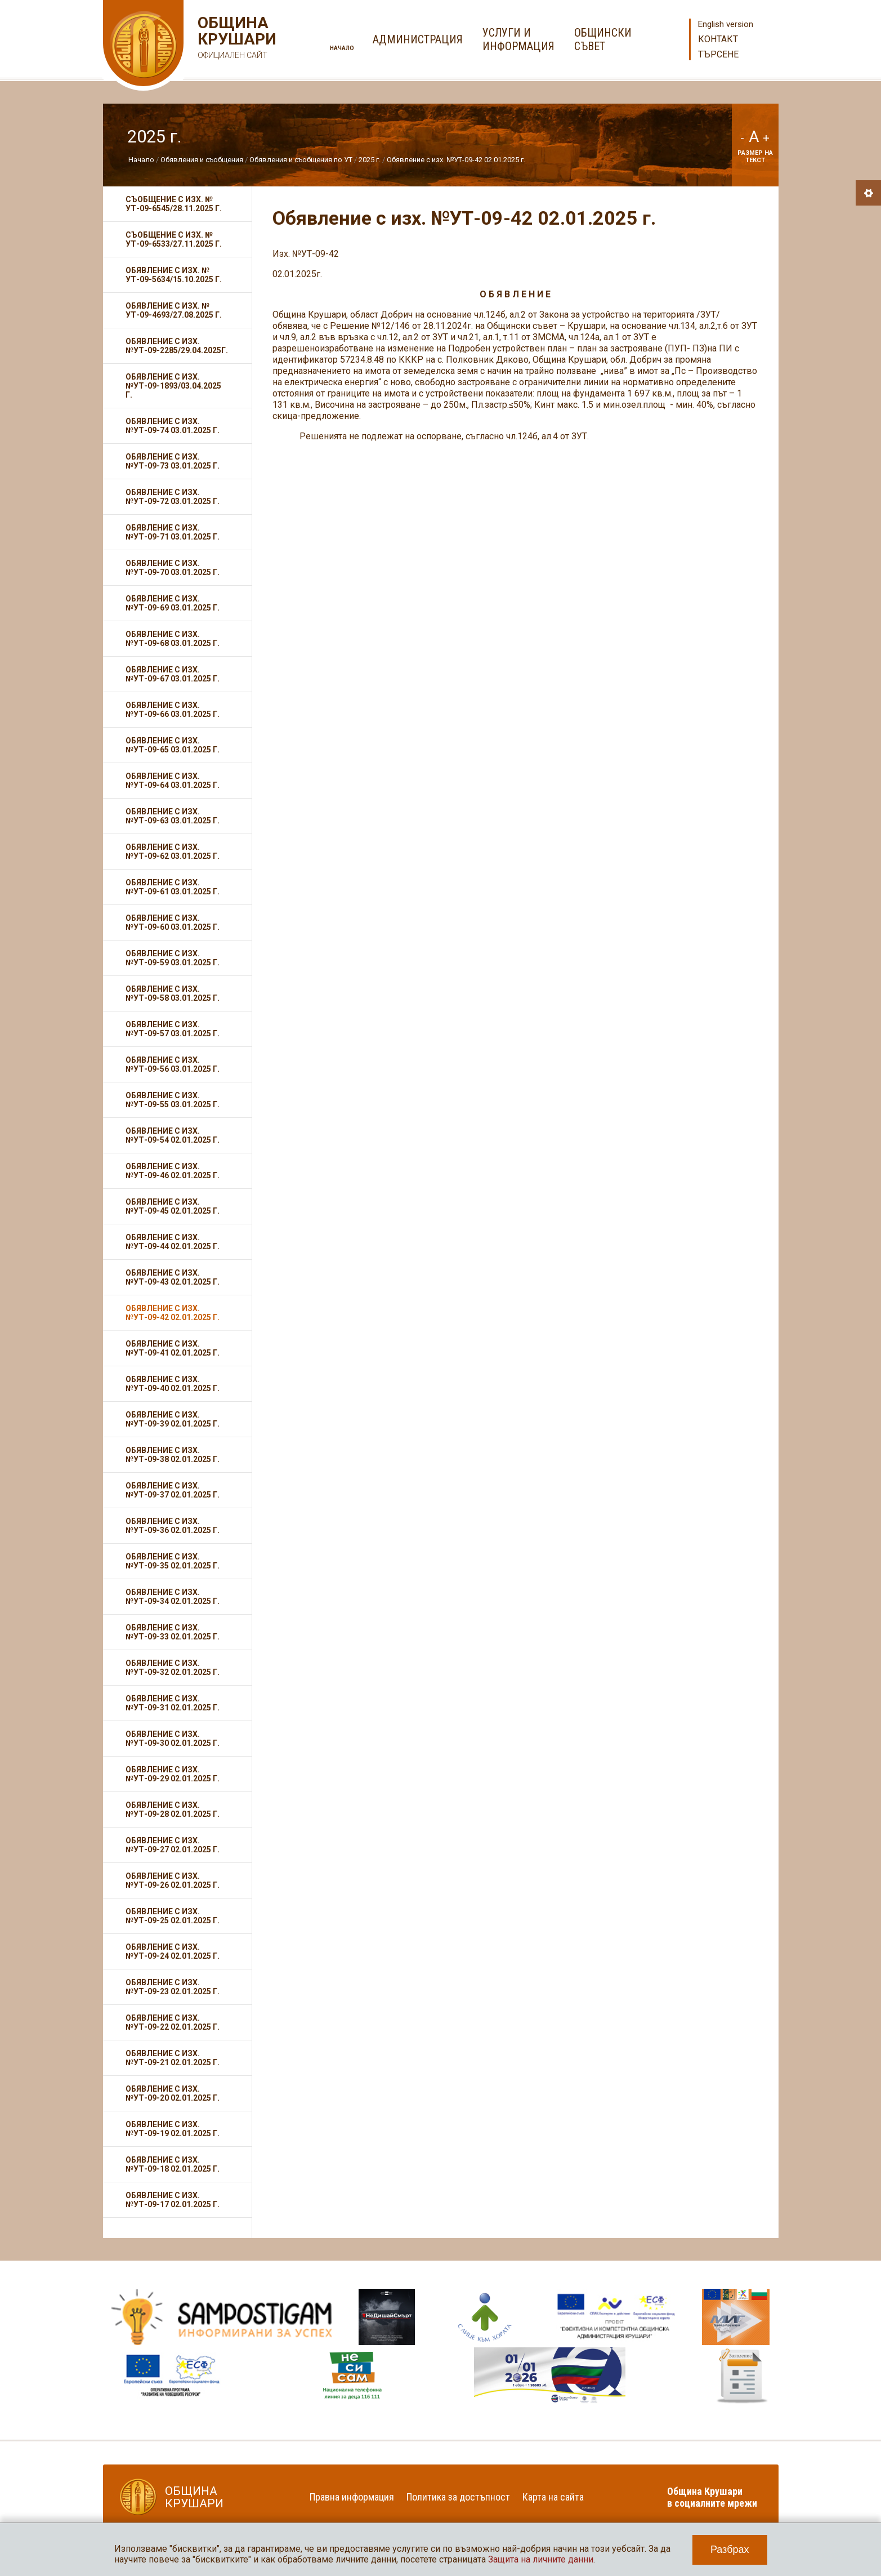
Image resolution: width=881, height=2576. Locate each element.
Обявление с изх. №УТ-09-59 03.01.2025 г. (173, 958)
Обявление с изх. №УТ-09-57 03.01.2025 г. (173, 1029)
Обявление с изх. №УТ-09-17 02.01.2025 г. (173, 2200)
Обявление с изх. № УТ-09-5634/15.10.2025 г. (174, 275)
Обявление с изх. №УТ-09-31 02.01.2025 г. (173, 1703)
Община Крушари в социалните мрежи (712, 2497)
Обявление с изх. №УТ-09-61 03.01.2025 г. (173, 887)
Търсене (718, 54)
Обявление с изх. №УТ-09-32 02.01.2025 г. (173, 1668)
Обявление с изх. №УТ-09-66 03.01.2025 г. (173, 710)
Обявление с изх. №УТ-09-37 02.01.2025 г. (173, 1490)
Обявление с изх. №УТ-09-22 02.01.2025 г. (173, 2022)
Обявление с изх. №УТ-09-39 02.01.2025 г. (173, 1419)
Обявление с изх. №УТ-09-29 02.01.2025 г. (173, 1774)
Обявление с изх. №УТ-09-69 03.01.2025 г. (173, 603)
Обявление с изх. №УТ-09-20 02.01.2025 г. (173, 2093)
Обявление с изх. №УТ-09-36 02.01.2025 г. (173, 1526)
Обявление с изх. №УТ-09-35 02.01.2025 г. (173, 1561)
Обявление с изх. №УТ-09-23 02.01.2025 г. (173, 1987)
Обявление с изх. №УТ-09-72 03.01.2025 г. (173, 497)
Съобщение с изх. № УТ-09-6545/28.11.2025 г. (174, 204)
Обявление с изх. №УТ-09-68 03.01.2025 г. (173, 639)
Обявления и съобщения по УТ (300, 159)
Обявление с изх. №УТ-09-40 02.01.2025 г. (173, 1384)
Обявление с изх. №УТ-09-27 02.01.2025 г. (173, 1845)
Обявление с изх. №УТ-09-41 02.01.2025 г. (173, 1348)
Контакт (718, 39)
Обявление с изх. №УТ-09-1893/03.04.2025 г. (173, 385)
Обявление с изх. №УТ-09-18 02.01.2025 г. (173, 2164)
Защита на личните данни (540, 2559)
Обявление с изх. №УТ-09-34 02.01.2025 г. (173, 1597)
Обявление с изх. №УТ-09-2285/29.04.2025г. (177, 346)
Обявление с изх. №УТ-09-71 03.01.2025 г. (173, 532)
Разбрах (729, 2549)
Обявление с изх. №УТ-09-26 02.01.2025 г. (173, 1880)
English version (725, 24)
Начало (342, 48)
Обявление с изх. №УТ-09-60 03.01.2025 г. (173, 922)
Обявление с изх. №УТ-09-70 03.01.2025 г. (173, 568)
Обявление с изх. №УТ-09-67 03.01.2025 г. (173, 674)
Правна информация (352, 2497)
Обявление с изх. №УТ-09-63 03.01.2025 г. (173, 816)
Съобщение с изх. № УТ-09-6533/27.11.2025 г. (174, 239)
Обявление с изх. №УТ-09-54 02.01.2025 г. (173, 1135)
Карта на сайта (553, 2497)
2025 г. (370, 159)
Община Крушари (236, 39)
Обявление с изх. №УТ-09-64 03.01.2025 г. (173, 781)
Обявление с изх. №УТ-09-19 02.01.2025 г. (173, 2129)
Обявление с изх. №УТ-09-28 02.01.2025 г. (173, 1809)
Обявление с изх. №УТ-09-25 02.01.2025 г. (173, 1916)
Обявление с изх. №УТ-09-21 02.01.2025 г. (173, 2058)
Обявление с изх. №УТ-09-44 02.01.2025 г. (173, 1242)
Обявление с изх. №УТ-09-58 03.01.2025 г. (173, 993)
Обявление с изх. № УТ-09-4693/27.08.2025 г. (174, 310)
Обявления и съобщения (202, 159)
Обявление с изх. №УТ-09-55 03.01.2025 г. (173, 1100)
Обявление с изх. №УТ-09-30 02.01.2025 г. (173, 1739)
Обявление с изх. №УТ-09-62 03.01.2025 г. (173, 852)
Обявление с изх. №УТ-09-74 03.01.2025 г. (173, 426)
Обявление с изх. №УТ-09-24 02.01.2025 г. (173, 1951)
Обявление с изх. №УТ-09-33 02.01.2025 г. (173, 1632)
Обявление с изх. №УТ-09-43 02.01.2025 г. (173, 1277)
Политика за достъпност (458, 2497)
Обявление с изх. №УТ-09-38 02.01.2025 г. (173, 1455)
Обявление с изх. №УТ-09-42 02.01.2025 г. (456, 159)
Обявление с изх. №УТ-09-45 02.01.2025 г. (173, 1206)
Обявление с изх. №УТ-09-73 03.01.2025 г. (173, 461)
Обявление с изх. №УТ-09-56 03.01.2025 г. (173, 1064)
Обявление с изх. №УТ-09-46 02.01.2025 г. (173, 1171)
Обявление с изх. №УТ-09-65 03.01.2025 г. (173, 745)
